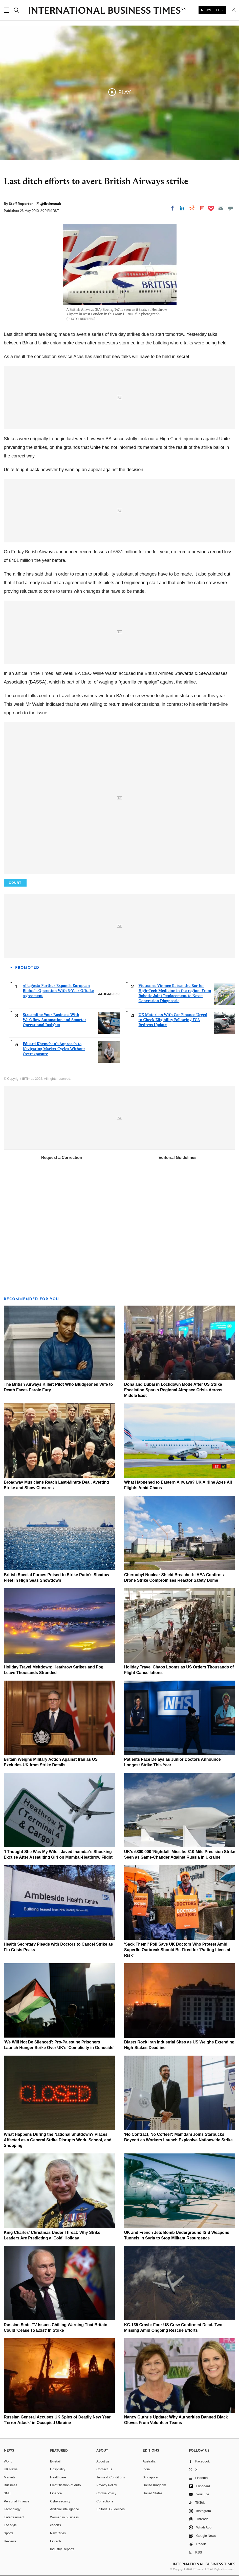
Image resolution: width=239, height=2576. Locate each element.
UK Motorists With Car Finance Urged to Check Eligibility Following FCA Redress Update (173, 1019)
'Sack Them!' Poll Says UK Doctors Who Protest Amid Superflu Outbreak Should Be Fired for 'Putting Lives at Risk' (177, 1949)
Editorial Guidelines (178, 1157)
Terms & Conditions (110, 2477)
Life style (10, 2525)
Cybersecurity (60, 2501)
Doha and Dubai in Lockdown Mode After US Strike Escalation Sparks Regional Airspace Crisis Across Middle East (173, 1390)
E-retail (55, 2461)
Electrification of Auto (65, 2485)
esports (55, 2525)
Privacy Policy (106, 2485)
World (8, 2461)
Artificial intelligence (64, 2509)
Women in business (64, 2517)
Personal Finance (16, 2501)
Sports (8, 2533)
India (146, 2469)
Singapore (150, 2477)
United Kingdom (154, 2485)
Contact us (104, 2469)
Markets (9, 2477)
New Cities (58, 2533)
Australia (149, 2461)
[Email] (220, 208)
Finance (56, 2493)
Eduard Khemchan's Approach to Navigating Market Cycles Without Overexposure (54, 1048)
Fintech (55, 2541)
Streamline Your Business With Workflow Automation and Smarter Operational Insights (54, 1019)
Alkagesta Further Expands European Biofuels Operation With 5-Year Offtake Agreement (58, 990)
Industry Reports (62, 2549)
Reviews (10, 2541)
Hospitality (57, 2469)
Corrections (104, 2501)
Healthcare (58, 2477)
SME (7, 2493)
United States (152, 2493)
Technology (12, 2509)
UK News (10, 2469)
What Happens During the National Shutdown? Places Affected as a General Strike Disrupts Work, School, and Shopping (58, 2140)
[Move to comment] (230, 208)
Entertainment (14, 2517)
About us (102, 2461)
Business (10, 2485)
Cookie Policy (106, 2493)
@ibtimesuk (50, 203)
